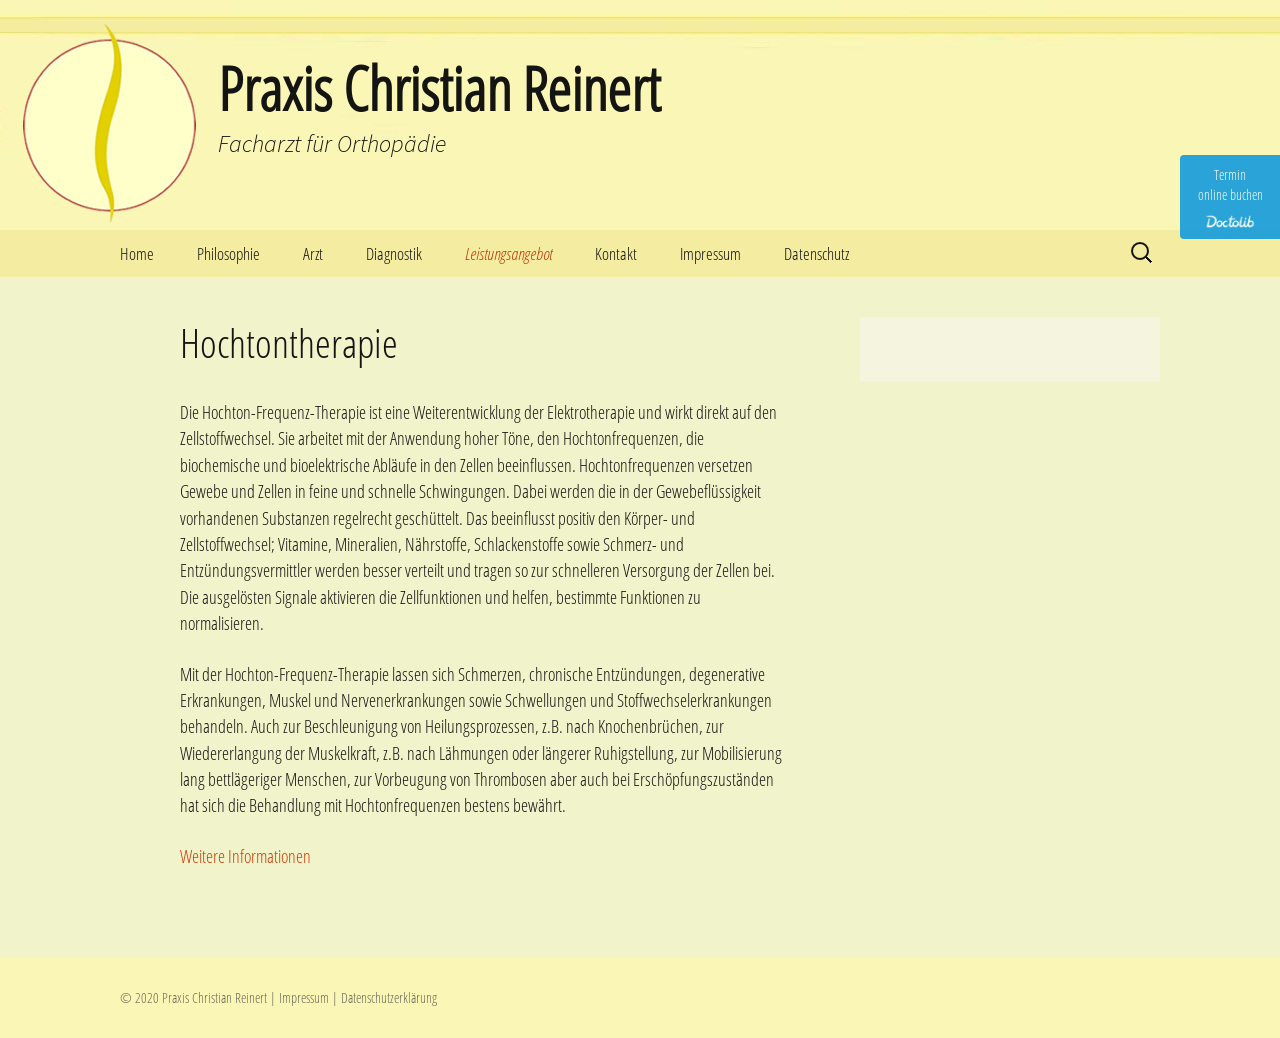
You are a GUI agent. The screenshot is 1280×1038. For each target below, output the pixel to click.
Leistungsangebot (508, 253)
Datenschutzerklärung (389, 997)
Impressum (710, 253)
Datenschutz (816, 253)
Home (137, 253)
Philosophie (228, 253)
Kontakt (616, 253)
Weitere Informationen (245, 856)
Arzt (313, 253)
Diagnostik (394, 253)
